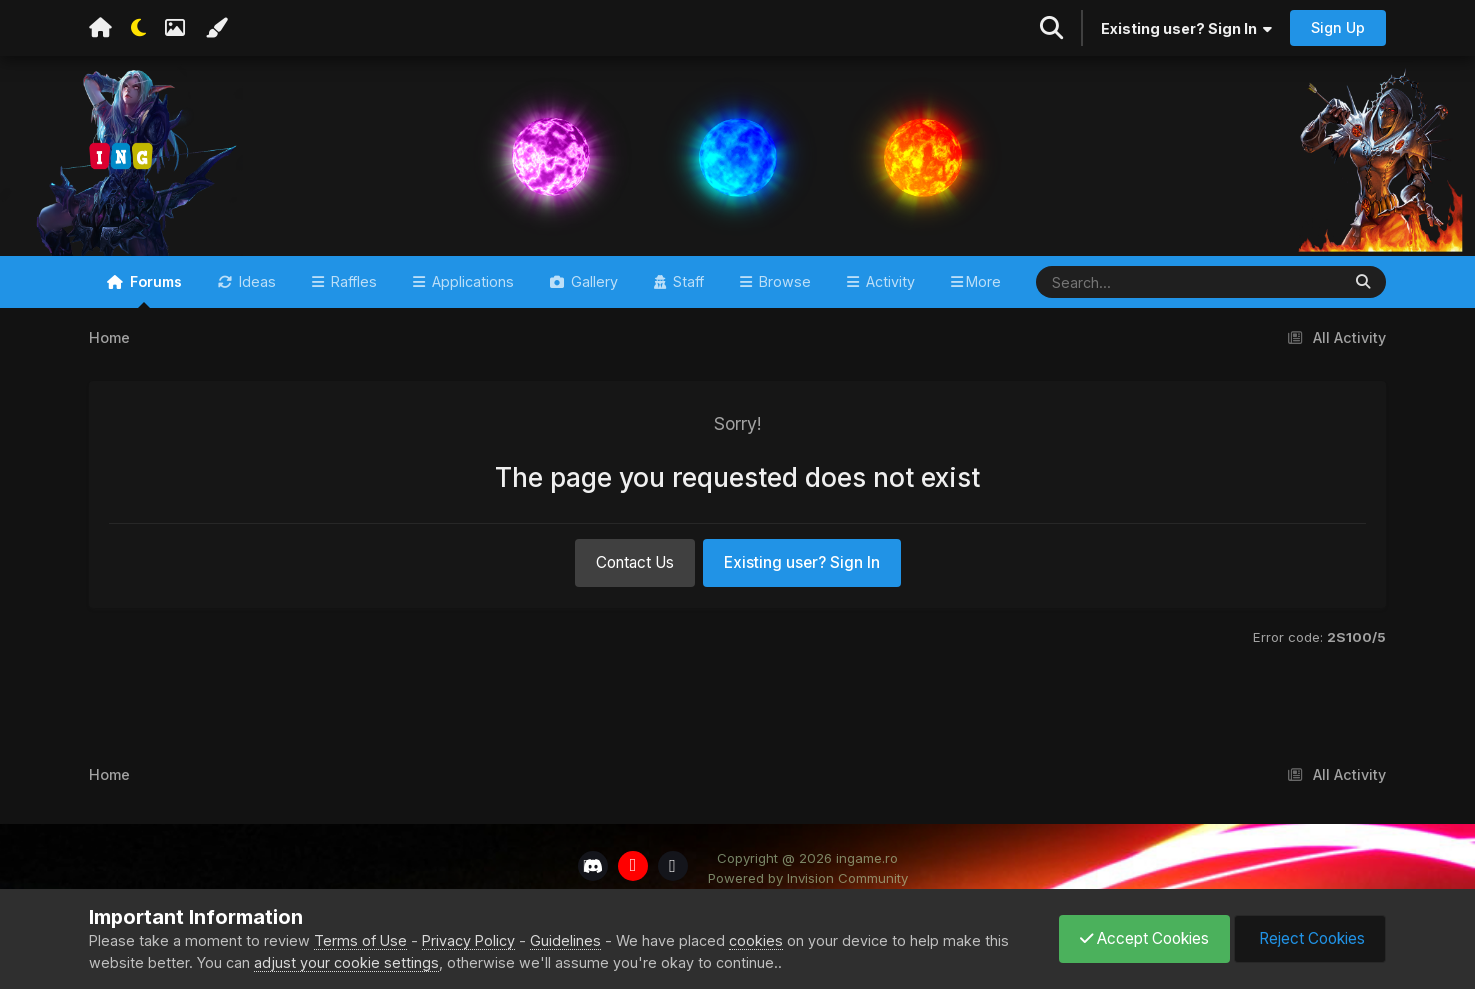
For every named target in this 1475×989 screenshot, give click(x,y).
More (983, 281)
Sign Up (1338, 27)
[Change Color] (216, 28)
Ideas (255, 281)
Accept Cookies (1144, 938)
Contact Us (635, 562)
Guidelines (565, 940)
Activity (888, 281)
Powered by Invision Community (808, 878)
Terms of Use (360, 940)
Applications (471, 281)
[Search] (1129, 282)
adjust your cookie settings (346, 962)
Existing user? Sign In (1186, 28)
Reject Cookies (1310, 938)
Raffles (352, 281)
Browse (783, 281)
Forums (154, 290)
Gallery (592, 281)
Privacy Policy (468, 940)
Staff (686, 281)
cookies (756, 940)
